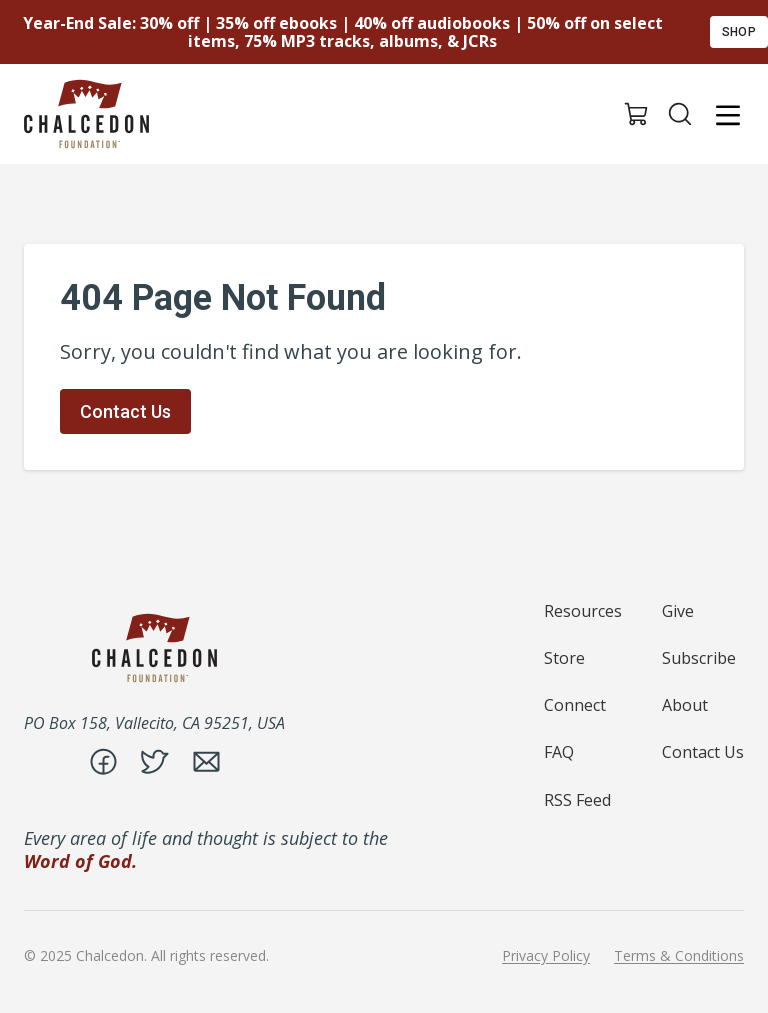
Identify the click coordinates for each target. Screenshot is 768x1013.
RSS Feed (577, 800)
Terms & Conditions (679, 956)
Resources (583, 611)
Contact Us (125, 411)
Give (678, 611)
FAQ (559, 752)
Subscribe (699, 658)
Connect (575, 705)
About (685, 705)
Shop (739, 32)
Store (564, 658)
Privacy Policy (546, 956)
